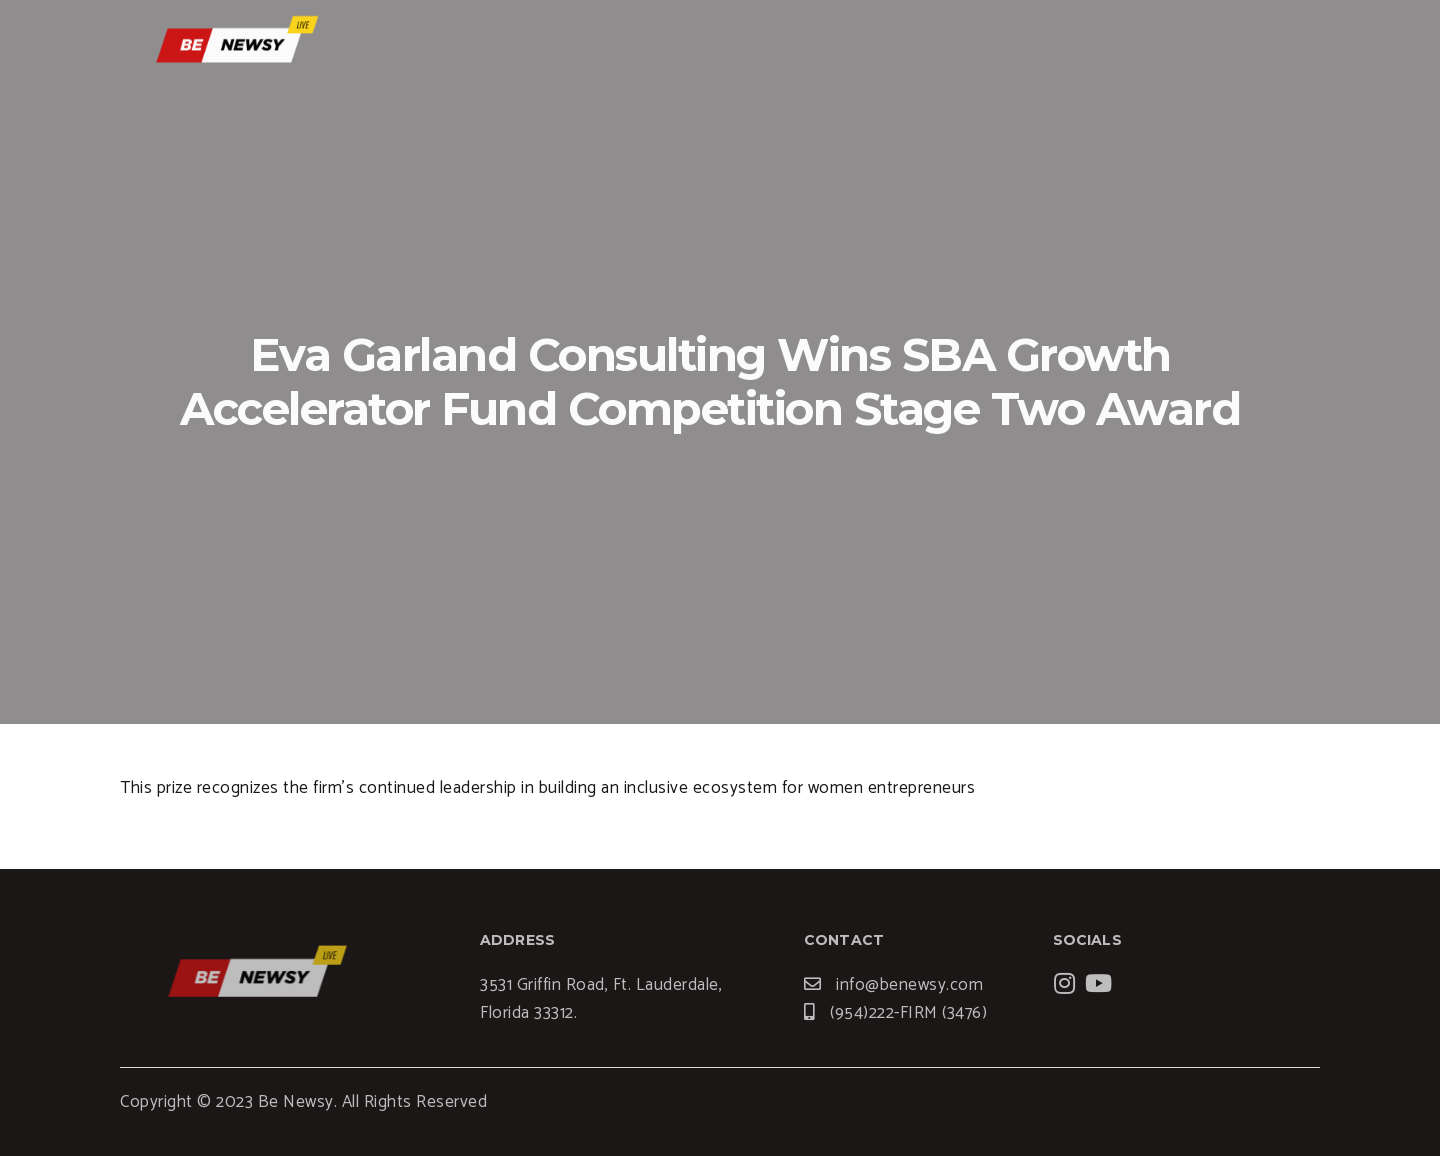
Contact (1200, 45)
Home (833, 45)
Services (928, 45)
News (1106, 45)
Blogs (1024, 45)
